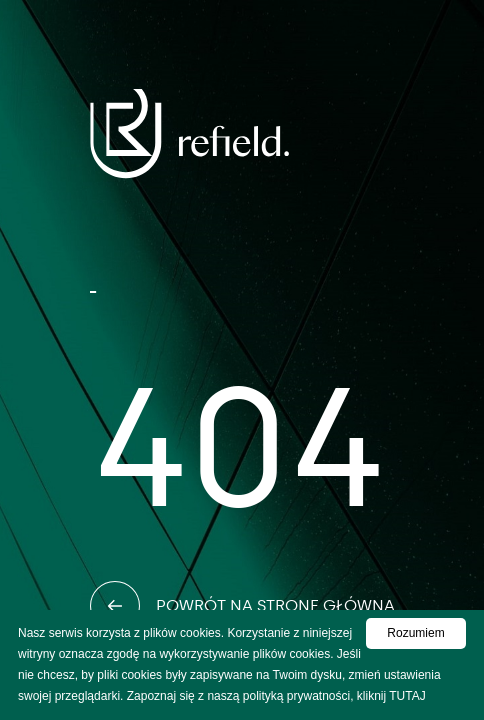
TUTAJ (407, 696)
